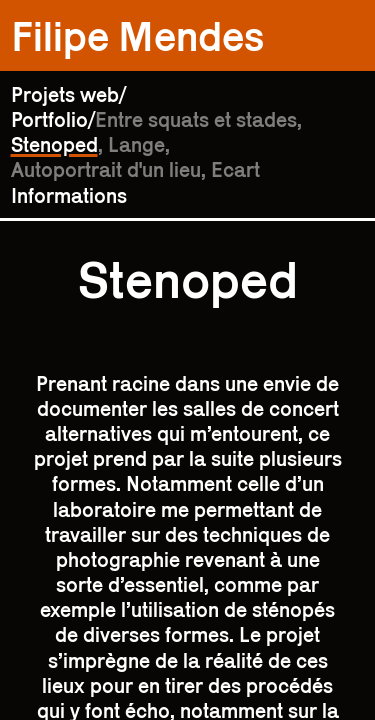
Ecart (235, 169)
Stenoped (54, 144)
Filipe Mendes (137, 36)
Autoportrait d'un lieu (106, 169)
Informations (69, 195)
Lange (136, 144)
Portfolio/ (53, 119)
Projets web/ (68, 94)
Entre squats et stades (196, 119)
